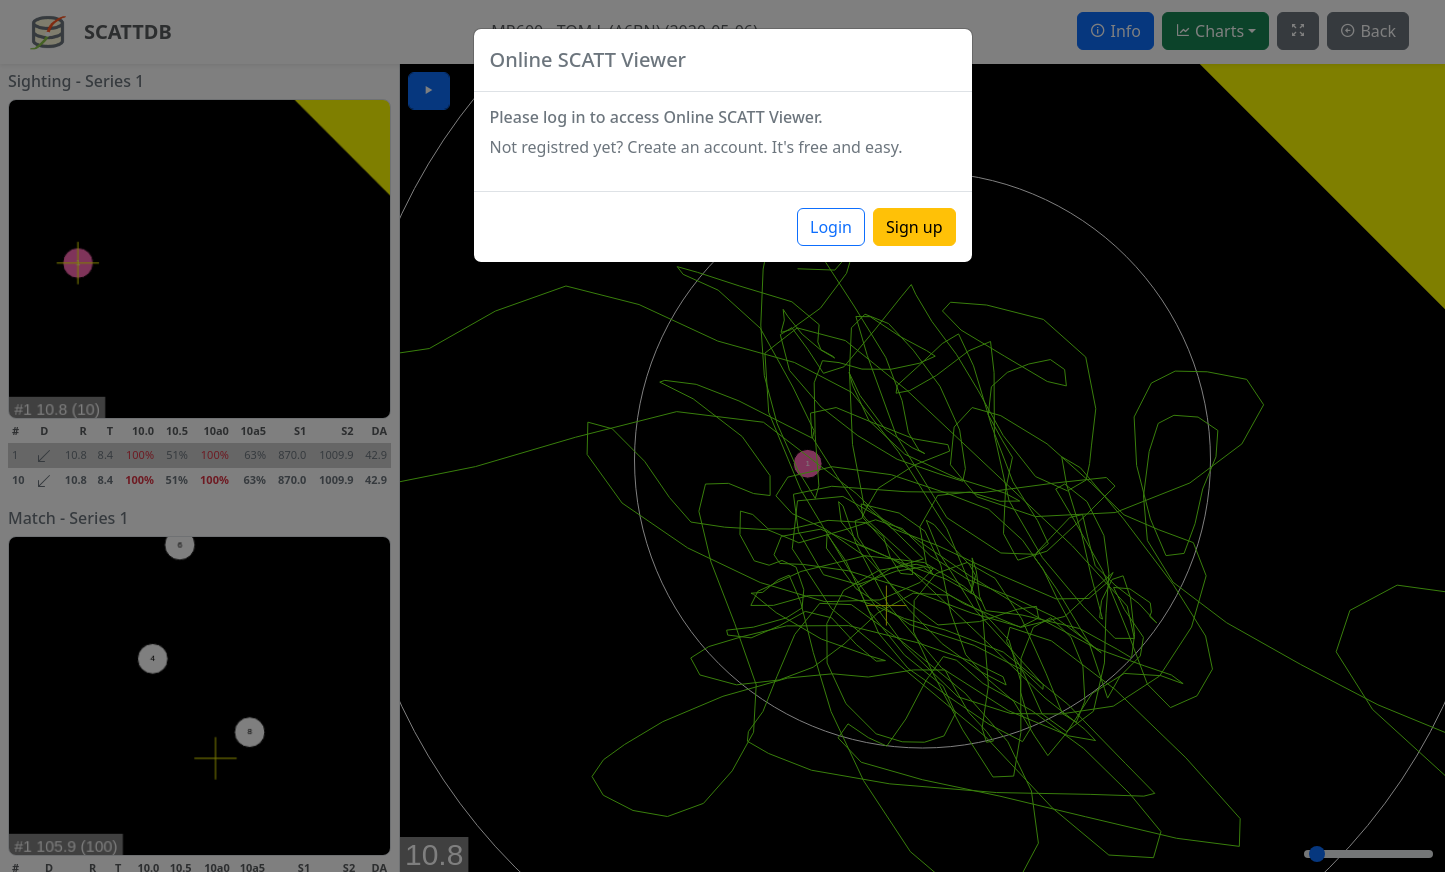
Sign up (914, 227)
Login (831, 227)
